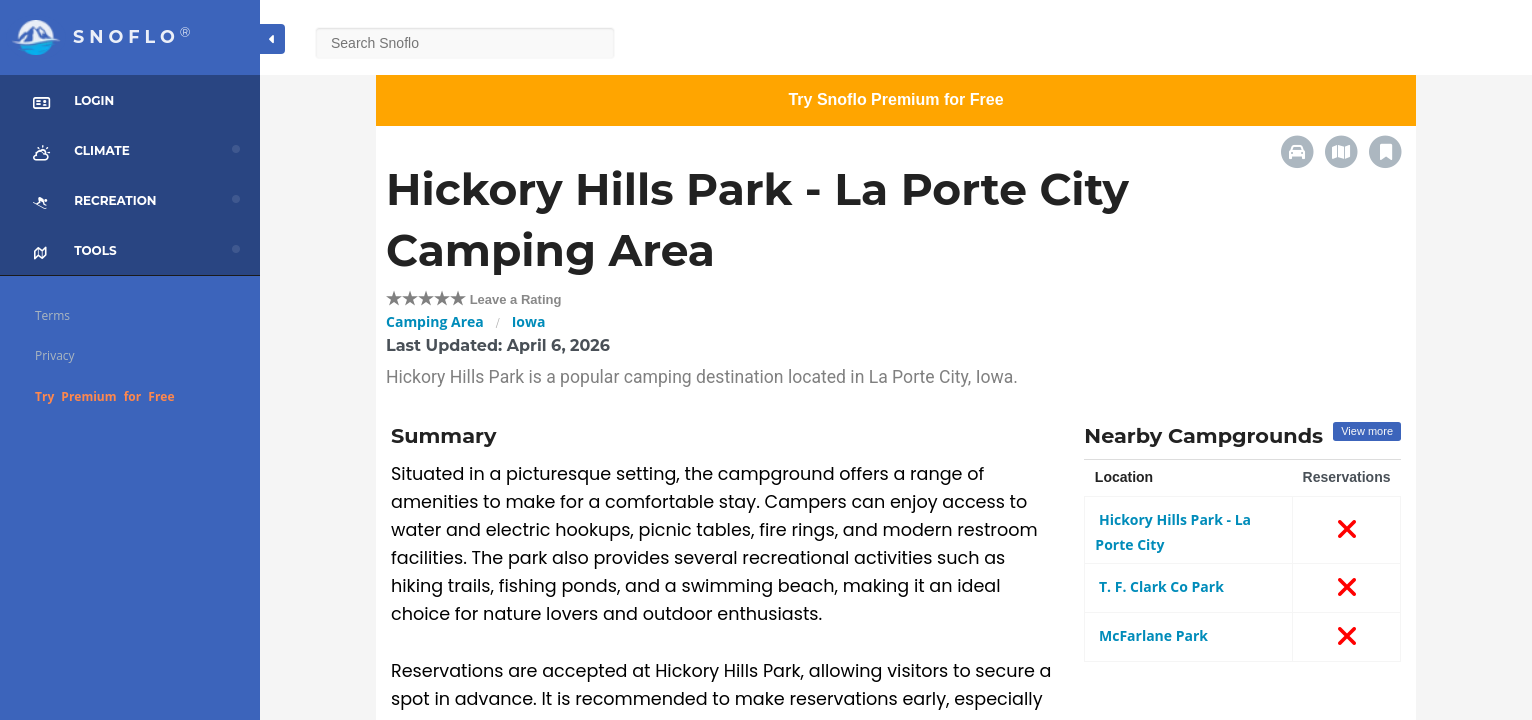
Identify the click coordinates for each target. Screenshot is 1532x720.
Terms (52, 315)
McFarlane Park (1151, 635)
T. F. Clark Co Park (1159, 586)
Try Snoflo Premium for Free (895, 99)
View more (1367, 431)
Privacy (55, 355)
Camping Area (435, 321)
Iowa (529, 321)
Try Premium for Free (105, 396)
